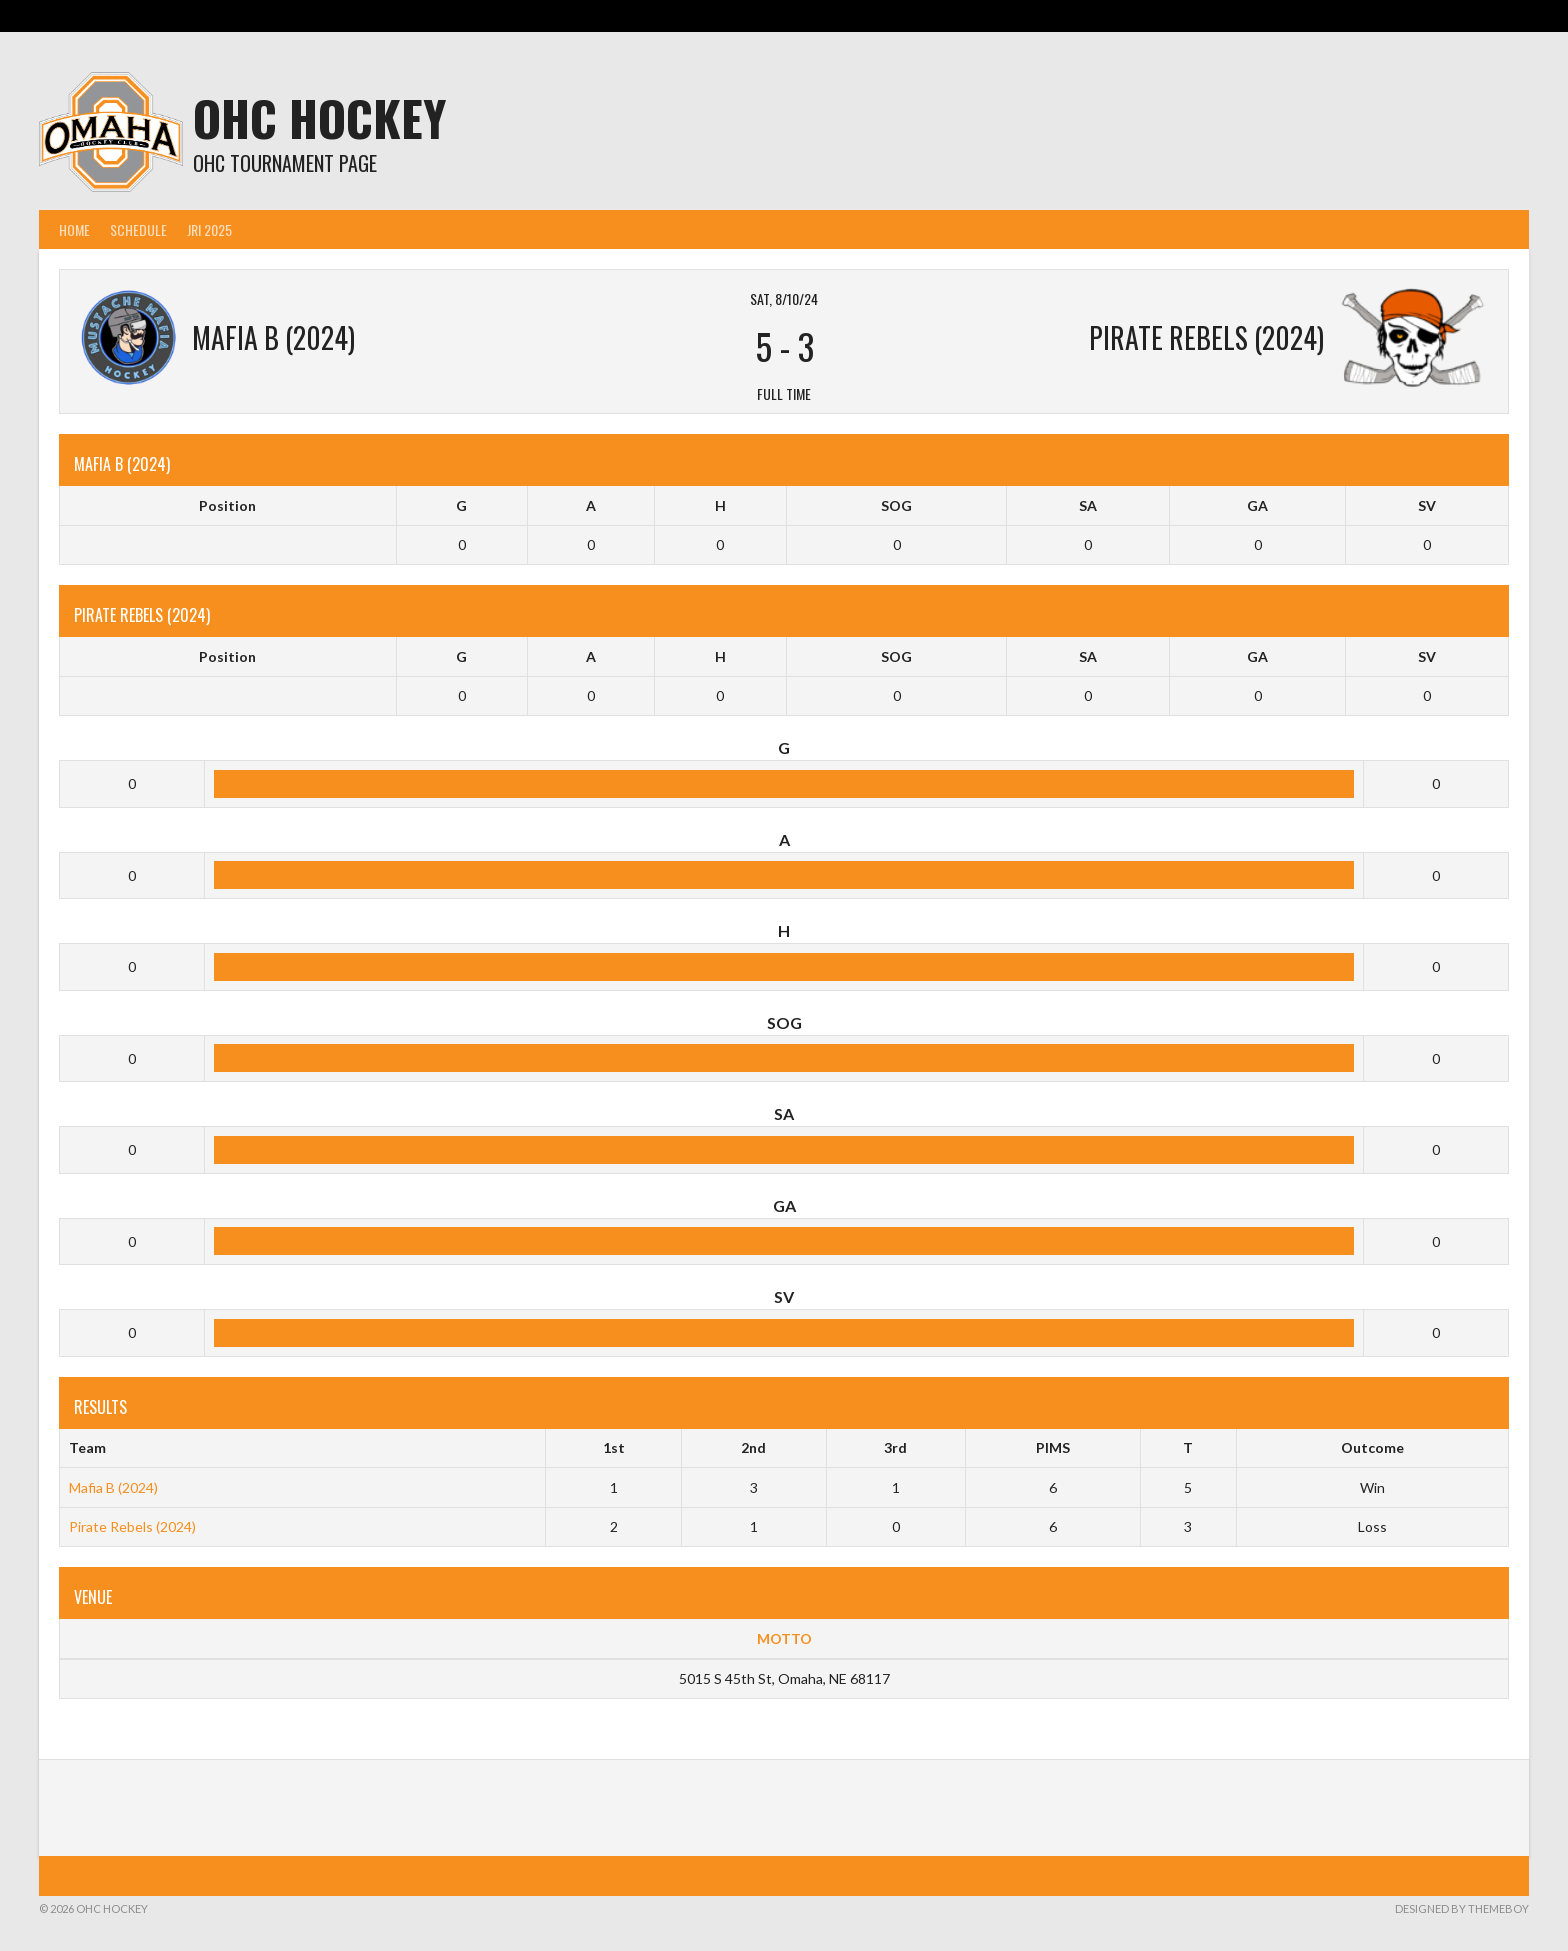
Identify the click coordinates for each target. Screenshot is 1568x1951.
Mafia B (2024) (113, 1487)
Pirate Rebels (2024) (132, 1526)
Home (74, 229)
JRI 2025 (209, 229)
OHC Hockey (319, 117)
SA (1088, 505)
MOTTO (784, 1638)
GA (1257, 505)
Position (227, 505)
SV (1427, 505)
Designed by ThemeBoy (1462, 1908)
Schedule (138, 229)
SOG (896, 505)
